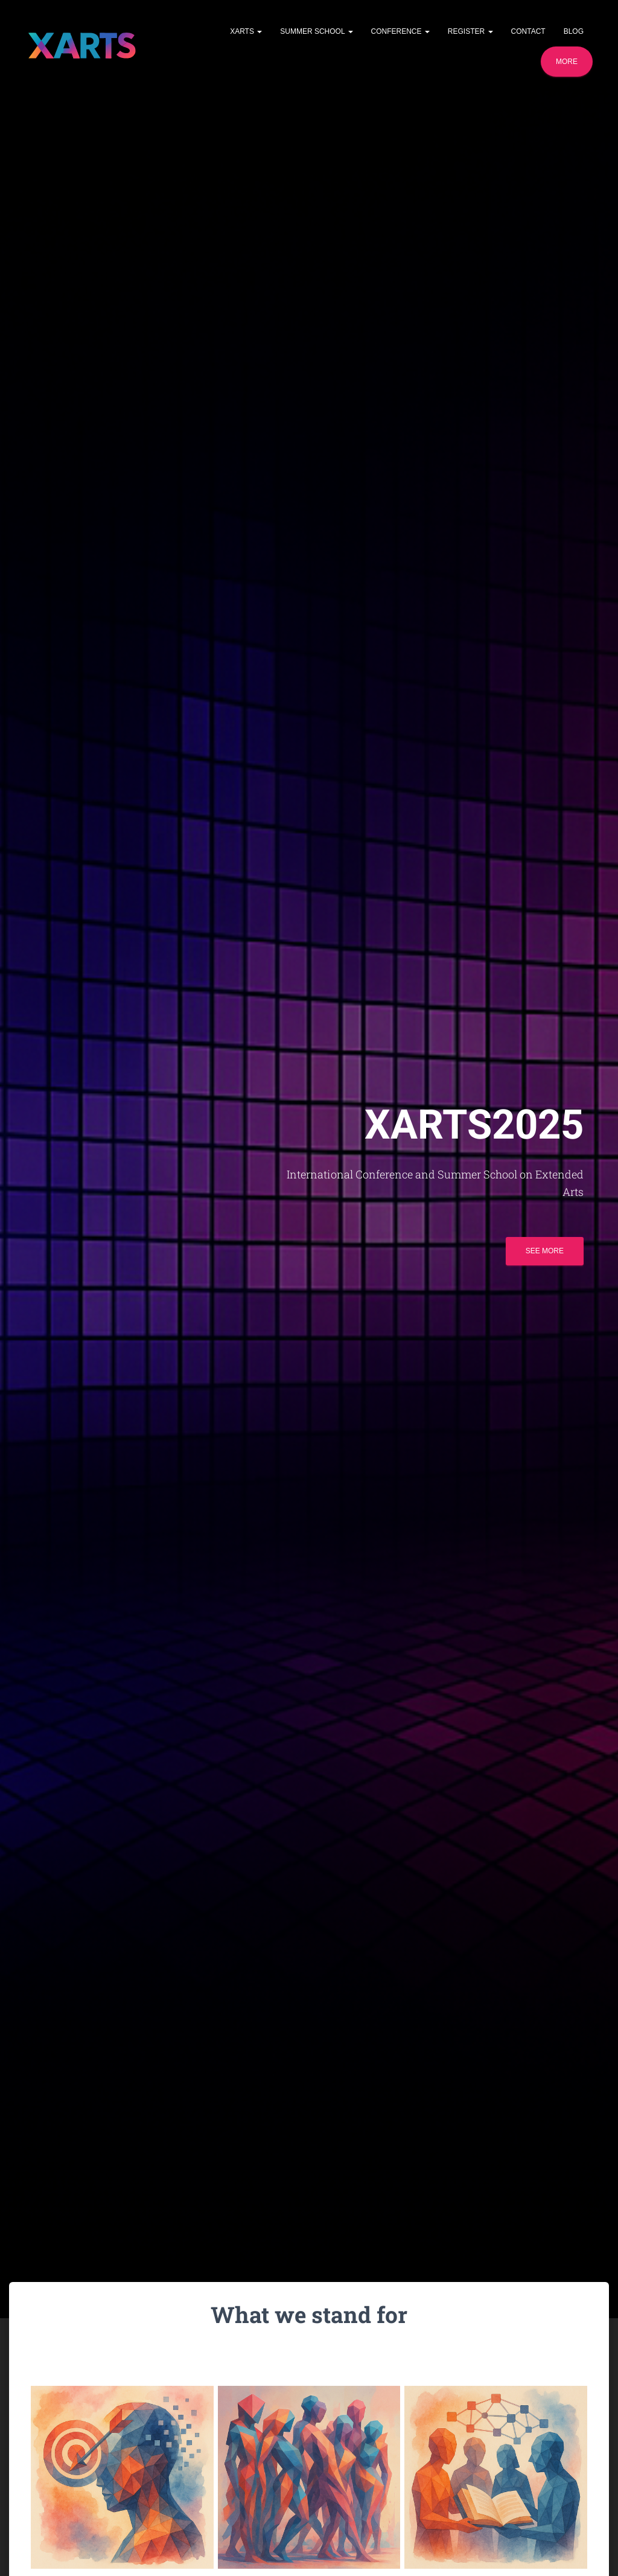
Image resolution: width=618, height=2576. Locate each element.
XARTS (246, 31)
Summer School (316, 31)
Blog (574, 31)
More (567, 61)
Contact (528, 31)
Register (470, 31)
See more (545, 1255)
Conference (400, 31)
